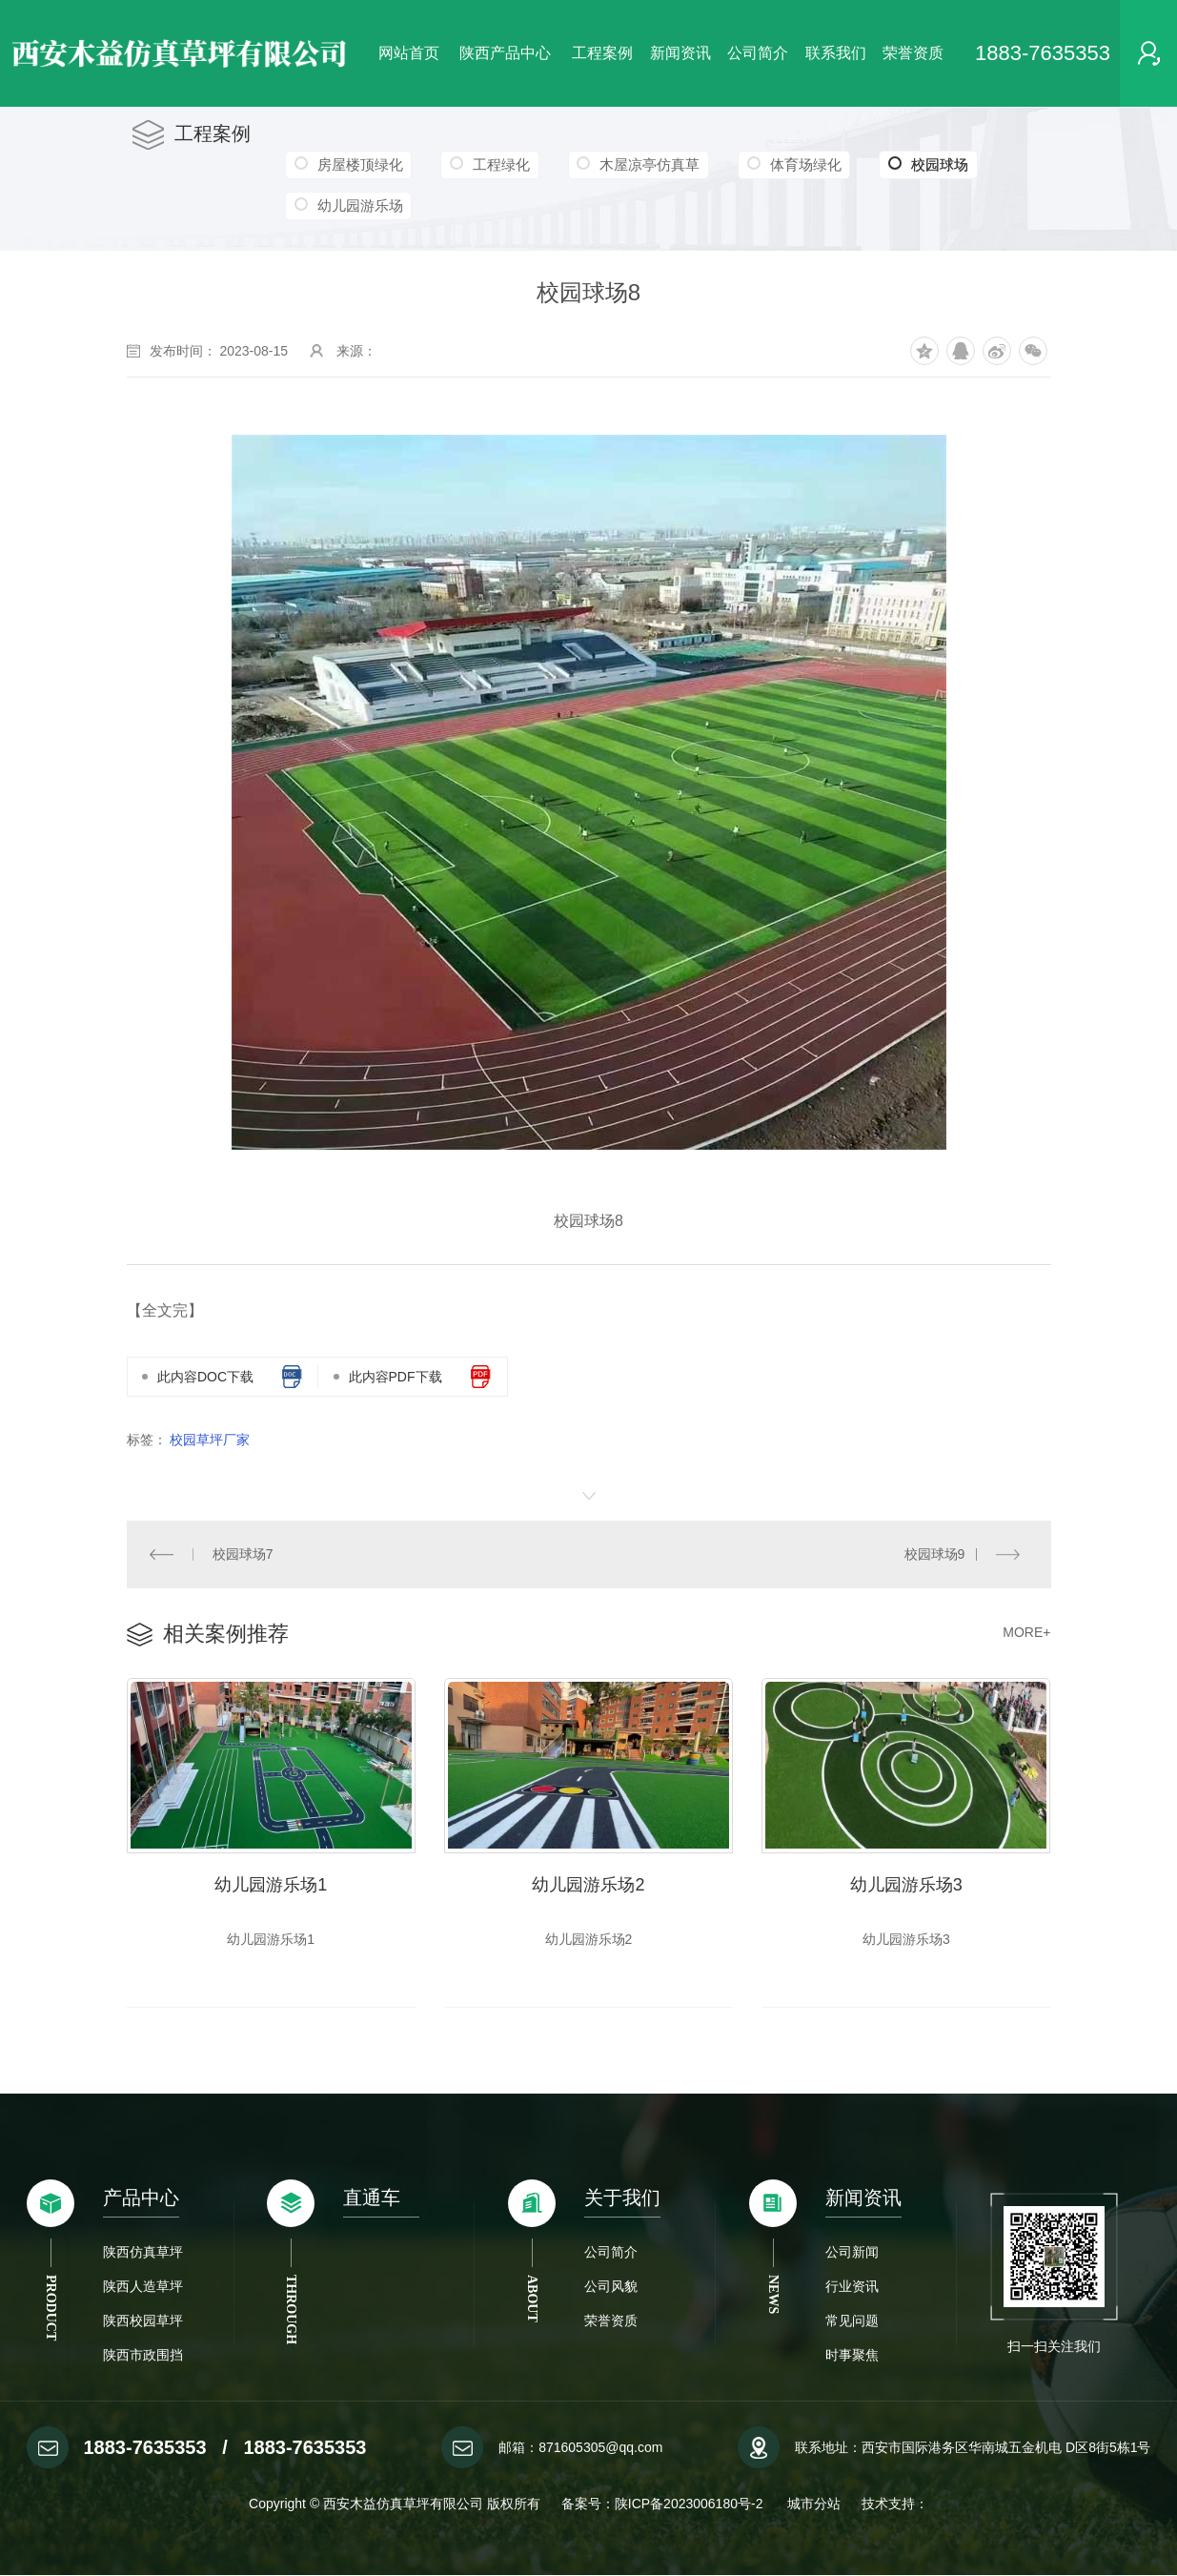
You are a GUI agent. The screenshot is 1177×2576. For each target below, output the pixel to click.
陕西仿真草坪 (143, 2252)
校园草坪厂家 (210, 1439)
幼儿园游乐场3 (906, 1885)
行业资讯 (852, 2287)
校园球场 (923, 164)
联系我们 (835, 53)
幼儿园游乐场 (359, 205)
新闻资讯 (680, 53)
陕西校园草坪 (143, 2321)
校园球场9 (933, 1554)
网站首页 (408, 53)
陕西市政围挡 (143, 2355)
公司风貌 (611, 2287)
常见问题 (852, 2321)
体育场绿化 (801, 164)
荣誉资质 (913, 53)
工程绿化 (499, 164)
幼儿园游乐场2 (588, 1885)
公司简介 (757, 53)
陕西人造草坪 (143, 2287)
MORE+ (1026, 1632)
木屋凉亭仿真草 (647, 164)
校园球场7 (243, 1554)
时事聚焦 (852, 2355)
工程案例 (602, 53)
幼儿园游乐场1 (270, 1885)
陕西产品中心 (505, 53)
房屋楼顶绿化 (359, 164)
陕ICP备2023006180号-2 (691, 2504)
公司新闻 (852, 2252)
